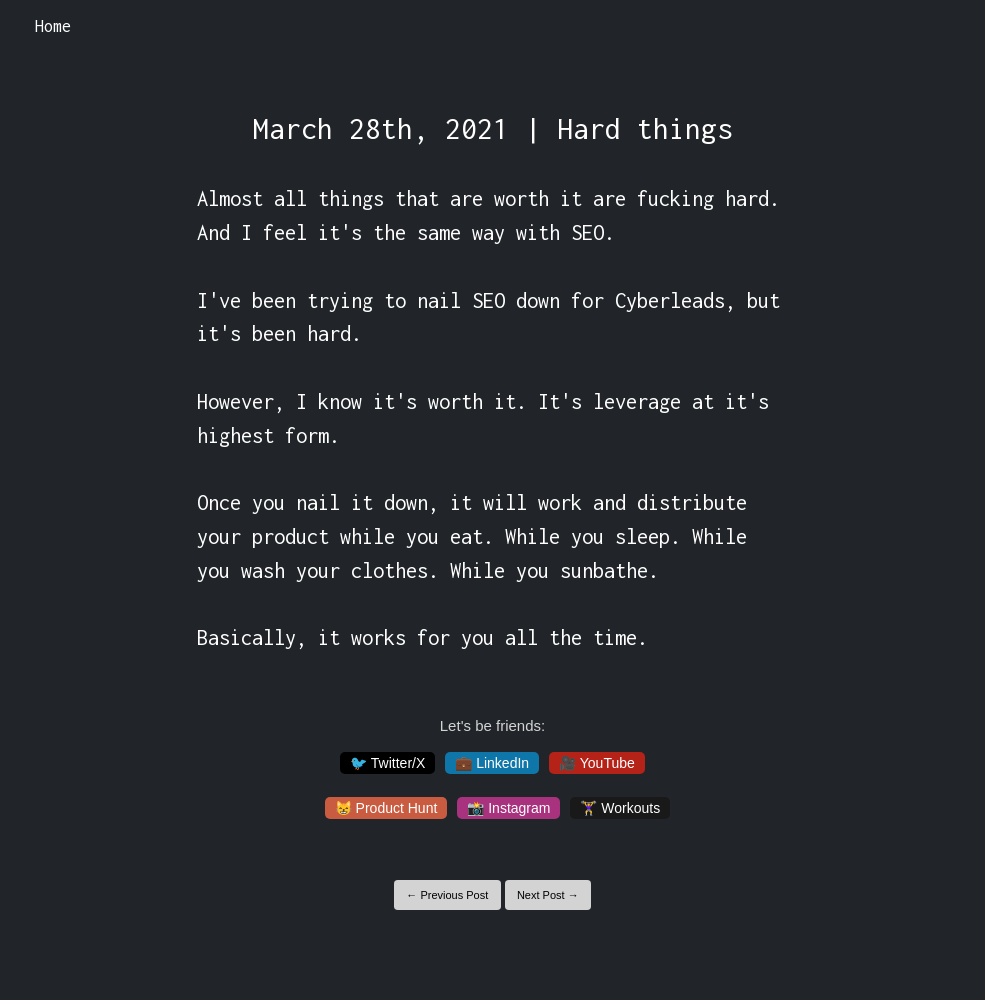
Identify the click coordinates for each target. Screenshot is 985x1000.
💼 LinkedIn (492, 763)
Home (53, 26)
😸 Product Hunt (386, 808)
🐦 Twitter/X (387, 763)
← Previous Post (447, 895)
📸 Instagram (508, 808)
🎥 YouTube (597, 763)
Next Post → (548, 895)
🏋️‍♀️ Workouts (620, 808)
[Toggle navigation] (943, 27)
